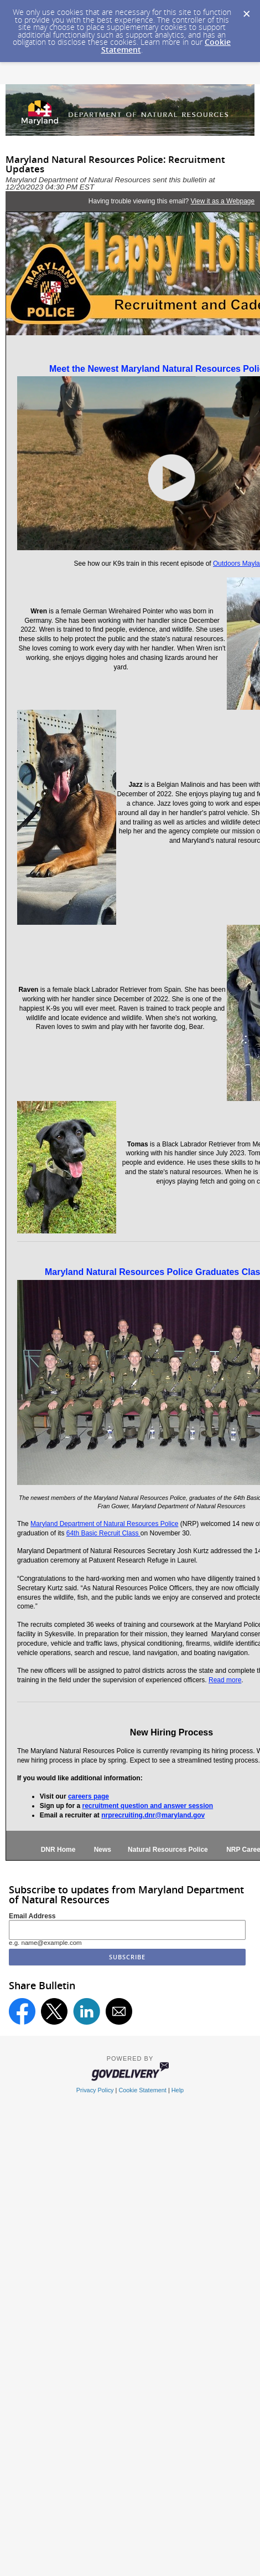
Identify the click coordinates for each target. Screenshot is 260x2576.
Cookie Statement (142, 2090)
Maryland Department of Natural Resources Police (104, 1524)
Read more (225, 1680)
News (102, 1849)
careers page (88, 1796)
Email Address (32, 1916)
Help (177, 2090)
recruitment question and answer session (147, 1806)
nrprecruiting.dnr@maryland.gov (153, 1815)
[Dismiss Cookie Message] (246, 10)
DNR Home (58, 1849)
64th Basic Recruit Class (103, 1533)
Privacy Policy (95, 2090)
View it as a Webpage (223, 201)
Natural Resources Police (162, 1849)
